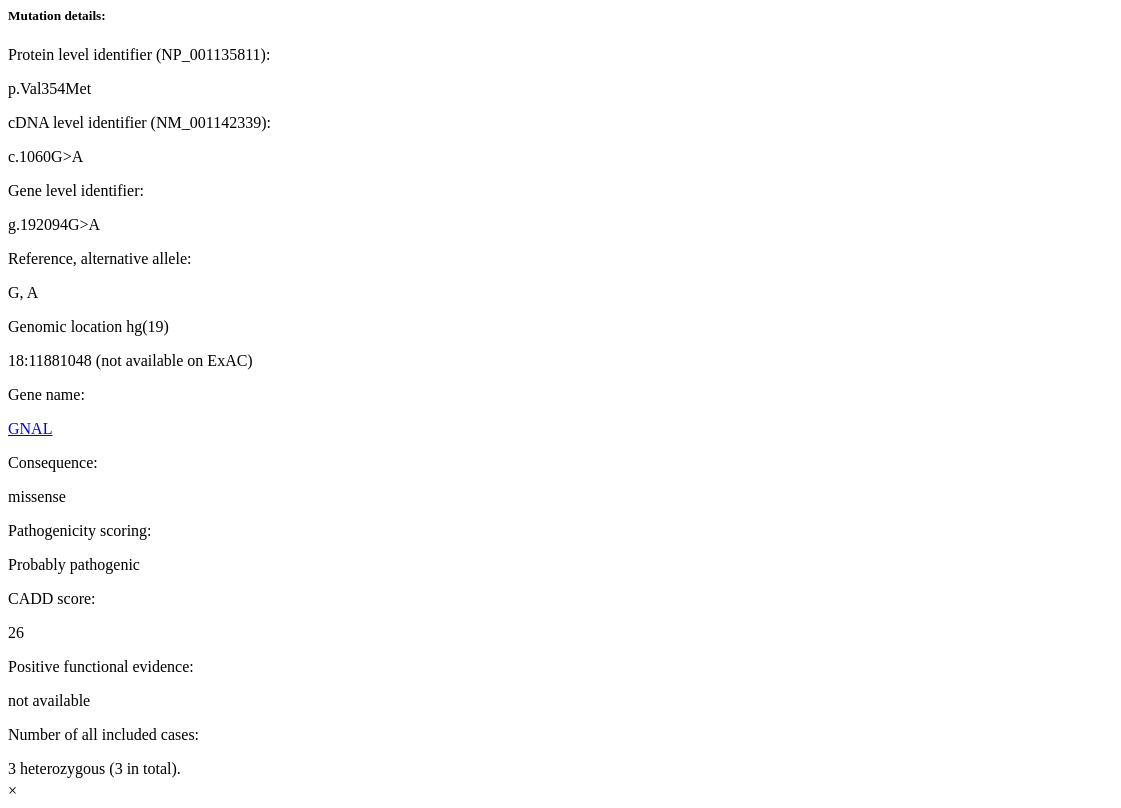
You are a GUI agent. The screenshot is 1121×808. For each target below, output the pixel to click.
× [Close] (12, 790)
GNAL (30, 428)
